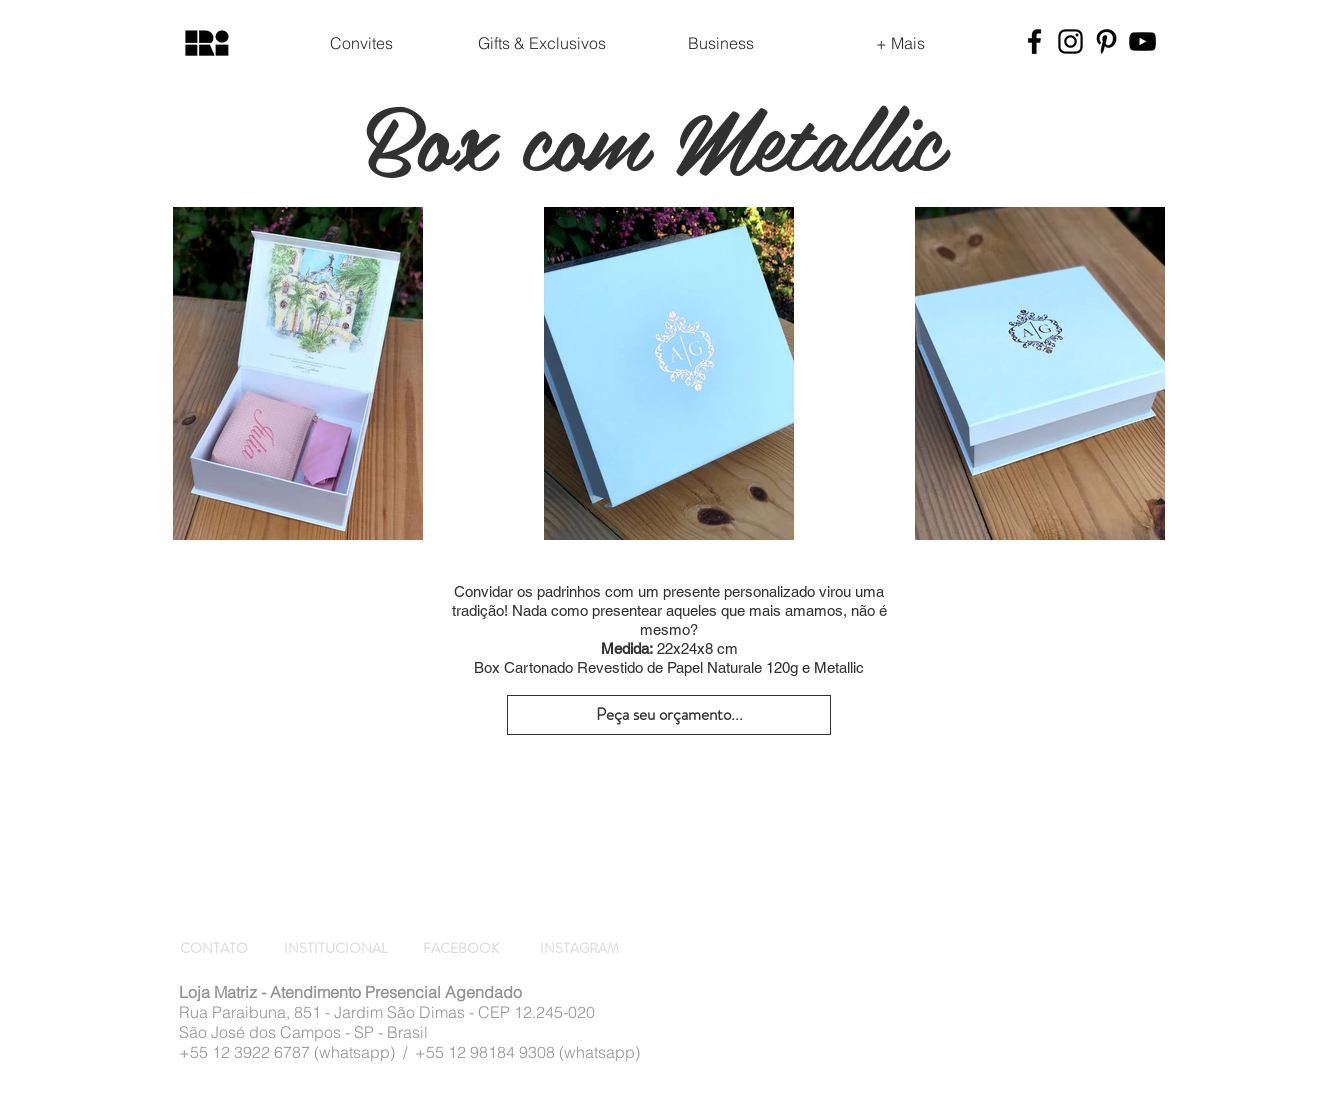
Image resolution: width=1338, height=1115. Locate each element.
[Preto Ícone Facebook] (1034, 41)
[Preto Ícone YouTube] (1142, 41)
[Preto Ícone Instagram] (1070, 41)
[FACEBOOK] (464, 949)
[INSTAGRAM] (581, 949)
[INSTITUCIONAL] (337, 949)
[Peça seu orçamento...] (669, 715)
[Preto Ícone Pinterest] (1106, 41)
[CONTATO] (217, 949)
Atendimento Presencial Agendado (396, 992)
